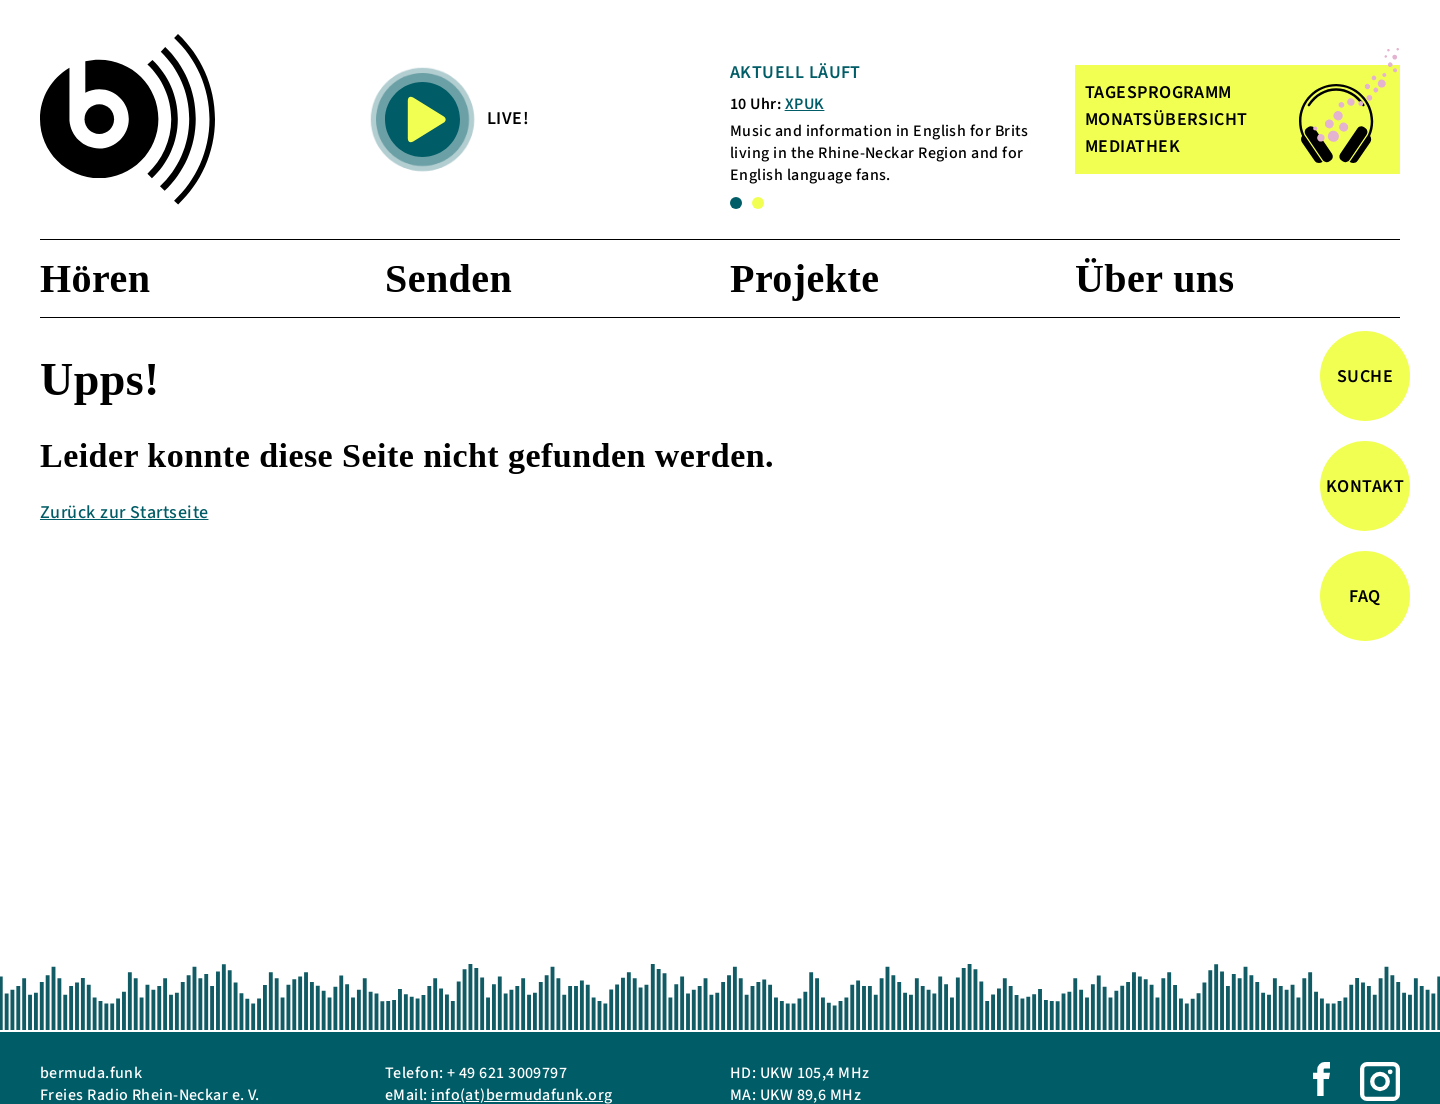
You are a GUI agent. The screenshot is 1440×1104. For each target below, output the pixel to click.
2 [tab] (758, 203)
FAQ (1364, 596)
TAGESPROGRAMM (1158, 92)
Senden (448, 278)
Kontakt (1365, 486)
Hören (95, 278)
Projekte (804, 278)
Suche (1365, 376)
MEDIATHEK (1132, 146)
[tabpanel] (889, 123)
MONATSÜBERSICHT (1166, 119)
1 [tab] (736, 203)
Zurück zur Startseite (124, 512)
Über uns (1155, 278)
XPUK (805, 104)
